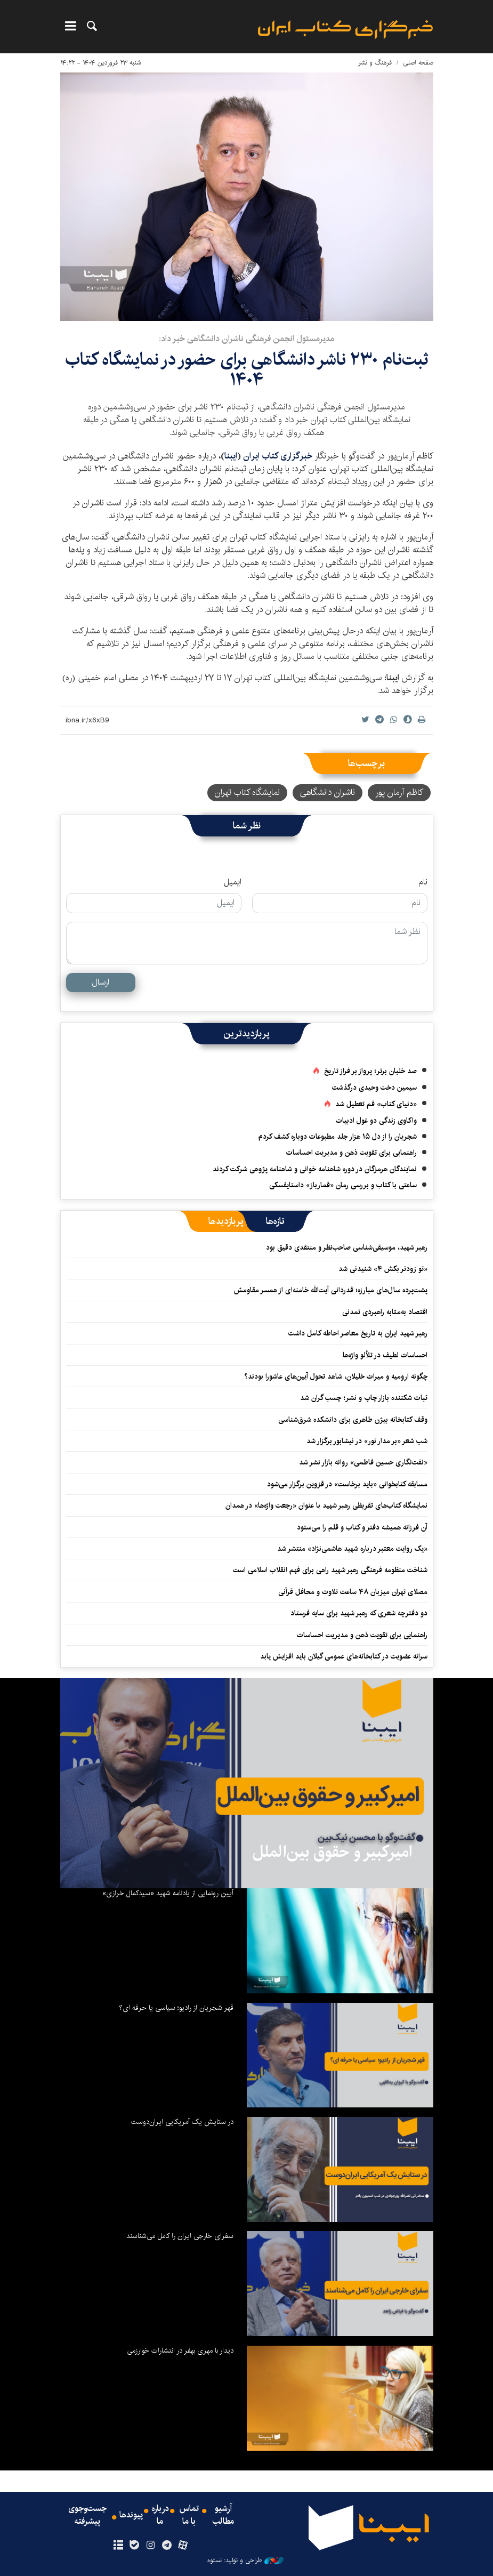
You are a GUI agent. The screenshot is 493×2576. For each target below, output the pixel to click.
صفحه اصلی (418, 63)
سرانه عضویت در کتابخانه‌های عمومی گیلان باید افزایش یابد (343, 1656)
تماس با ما (189, 2515)
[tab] (275, 1221)
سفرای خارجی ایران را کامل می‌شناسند (179, 2236)
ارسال (100, 982)
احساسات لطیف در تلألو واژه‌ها (385, 1355)
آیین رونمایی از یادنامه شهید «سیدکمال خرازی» (167, 1893)
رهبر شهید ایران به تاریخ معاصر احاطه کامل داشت (357, 1333)
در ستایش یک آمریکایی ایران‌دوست (182, 2122)
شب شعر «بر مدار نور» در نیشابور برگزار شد (366, 1441)
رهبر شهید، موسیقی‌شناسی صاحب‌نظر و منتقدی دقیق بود (346, 1247)
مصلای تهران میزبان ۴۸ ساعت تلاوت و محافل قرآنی (352, 1592)
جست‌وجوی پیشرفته (87, 2515)
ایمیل (232, 882)
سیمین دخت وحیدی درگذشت (374, 1087)
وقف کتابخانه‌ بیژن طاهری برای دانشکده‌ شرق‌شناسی (352, 1420)
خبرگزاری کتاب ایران (278, 456)
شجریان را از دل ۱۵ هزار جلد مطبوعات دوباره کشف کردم (337, 1136)
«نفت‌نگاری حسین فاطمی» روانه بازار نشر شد (363, 1462)
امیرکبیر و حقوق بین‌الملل (332, 1852)
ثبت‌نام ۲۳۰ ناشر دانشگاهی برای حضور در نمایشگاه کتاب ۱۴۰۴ (247, 369)
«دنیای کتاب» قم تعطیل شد (376, 1104)
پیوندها (131, 2515)
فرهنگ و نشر (375, 63)
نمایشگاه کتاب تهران (247, 792)
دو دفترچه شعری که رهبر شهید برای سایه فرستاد (358, 1613)
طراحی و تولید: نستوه (245, 2560)
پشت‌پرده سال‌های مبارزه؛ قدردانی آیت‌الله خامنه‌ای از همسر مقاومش (330, 1290)
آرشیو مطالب (223, 2515)
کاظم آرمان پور (399, 792)
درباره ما (160, 2515)
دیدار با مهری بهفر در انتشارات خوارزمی (180, 2350)
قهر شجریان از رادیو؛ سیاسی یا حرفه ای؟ (176, 2008)
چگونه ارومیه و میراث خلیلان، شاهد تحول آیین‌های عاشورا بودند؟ (335, 1376)
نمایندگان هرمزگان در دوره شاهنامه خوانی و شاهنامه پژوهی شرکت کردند (315, 1169)
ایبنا (345, 30)
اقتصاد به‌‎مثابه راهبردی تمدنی (384, 1312)
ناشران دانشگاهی (327, 792)
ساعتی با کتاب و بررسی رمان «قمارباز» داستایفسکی (343, 1185)
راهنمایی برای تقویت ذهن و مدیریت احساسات (351, 1152)
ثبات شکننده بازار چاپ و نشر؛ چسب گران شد (363, 1398)
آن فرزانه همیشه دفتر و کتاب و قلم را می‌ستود (362, 1527)
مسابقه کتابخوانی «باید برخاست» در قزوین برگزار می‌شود (347, 1484)
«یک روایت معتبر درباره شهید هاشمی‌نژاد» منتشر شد (352, 1549)
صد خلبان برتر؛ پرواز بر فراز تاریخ (370, 1071)
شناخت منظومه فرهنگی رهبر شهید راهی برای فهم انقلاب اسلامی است (330, 1570)
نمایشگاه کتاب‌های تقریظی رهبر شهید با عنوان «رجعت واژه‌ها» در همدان (326, 1505)
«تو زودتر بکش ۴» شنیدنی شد (382, 1269)
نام (422, 882)
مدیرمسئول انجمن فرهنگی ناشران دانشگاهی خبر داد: (246, 339)
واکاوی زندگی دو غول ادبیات (376, 1120)
